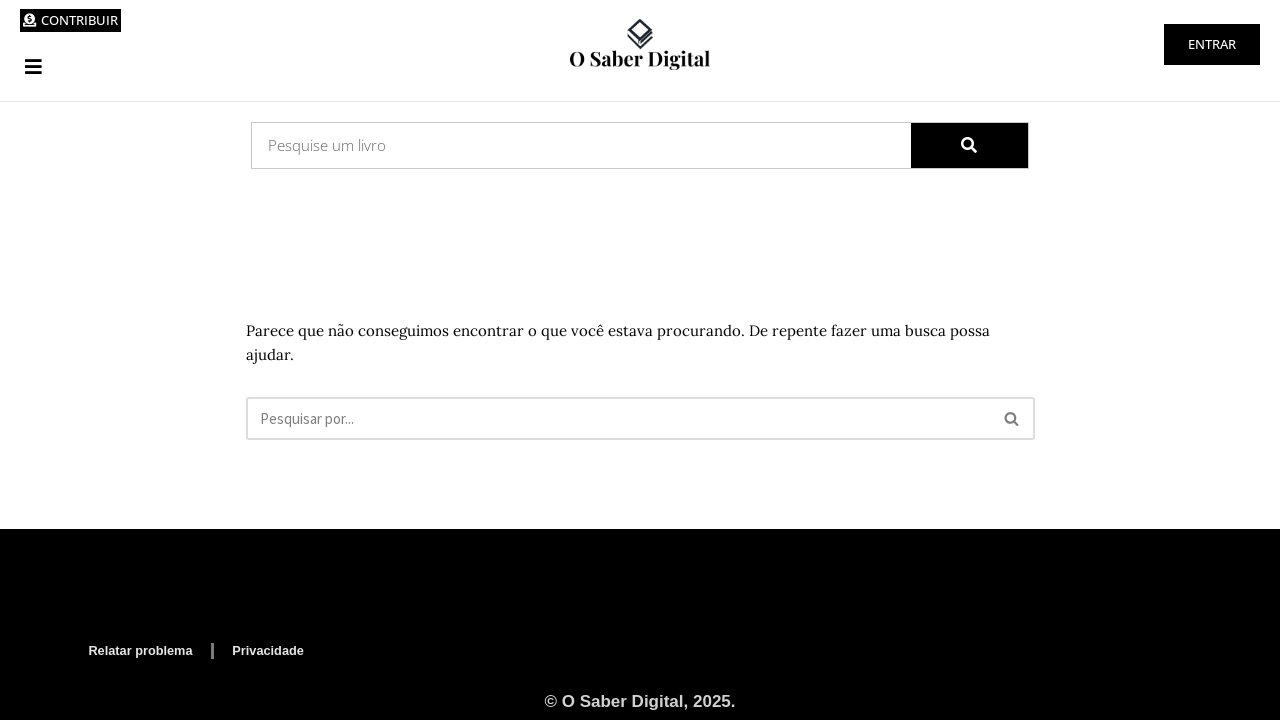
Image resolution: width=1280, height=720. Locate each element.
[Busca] (618, 418)
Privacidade (275, 649)
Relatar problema (143, 649)
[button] (33, 66)
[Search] (970, 145)
